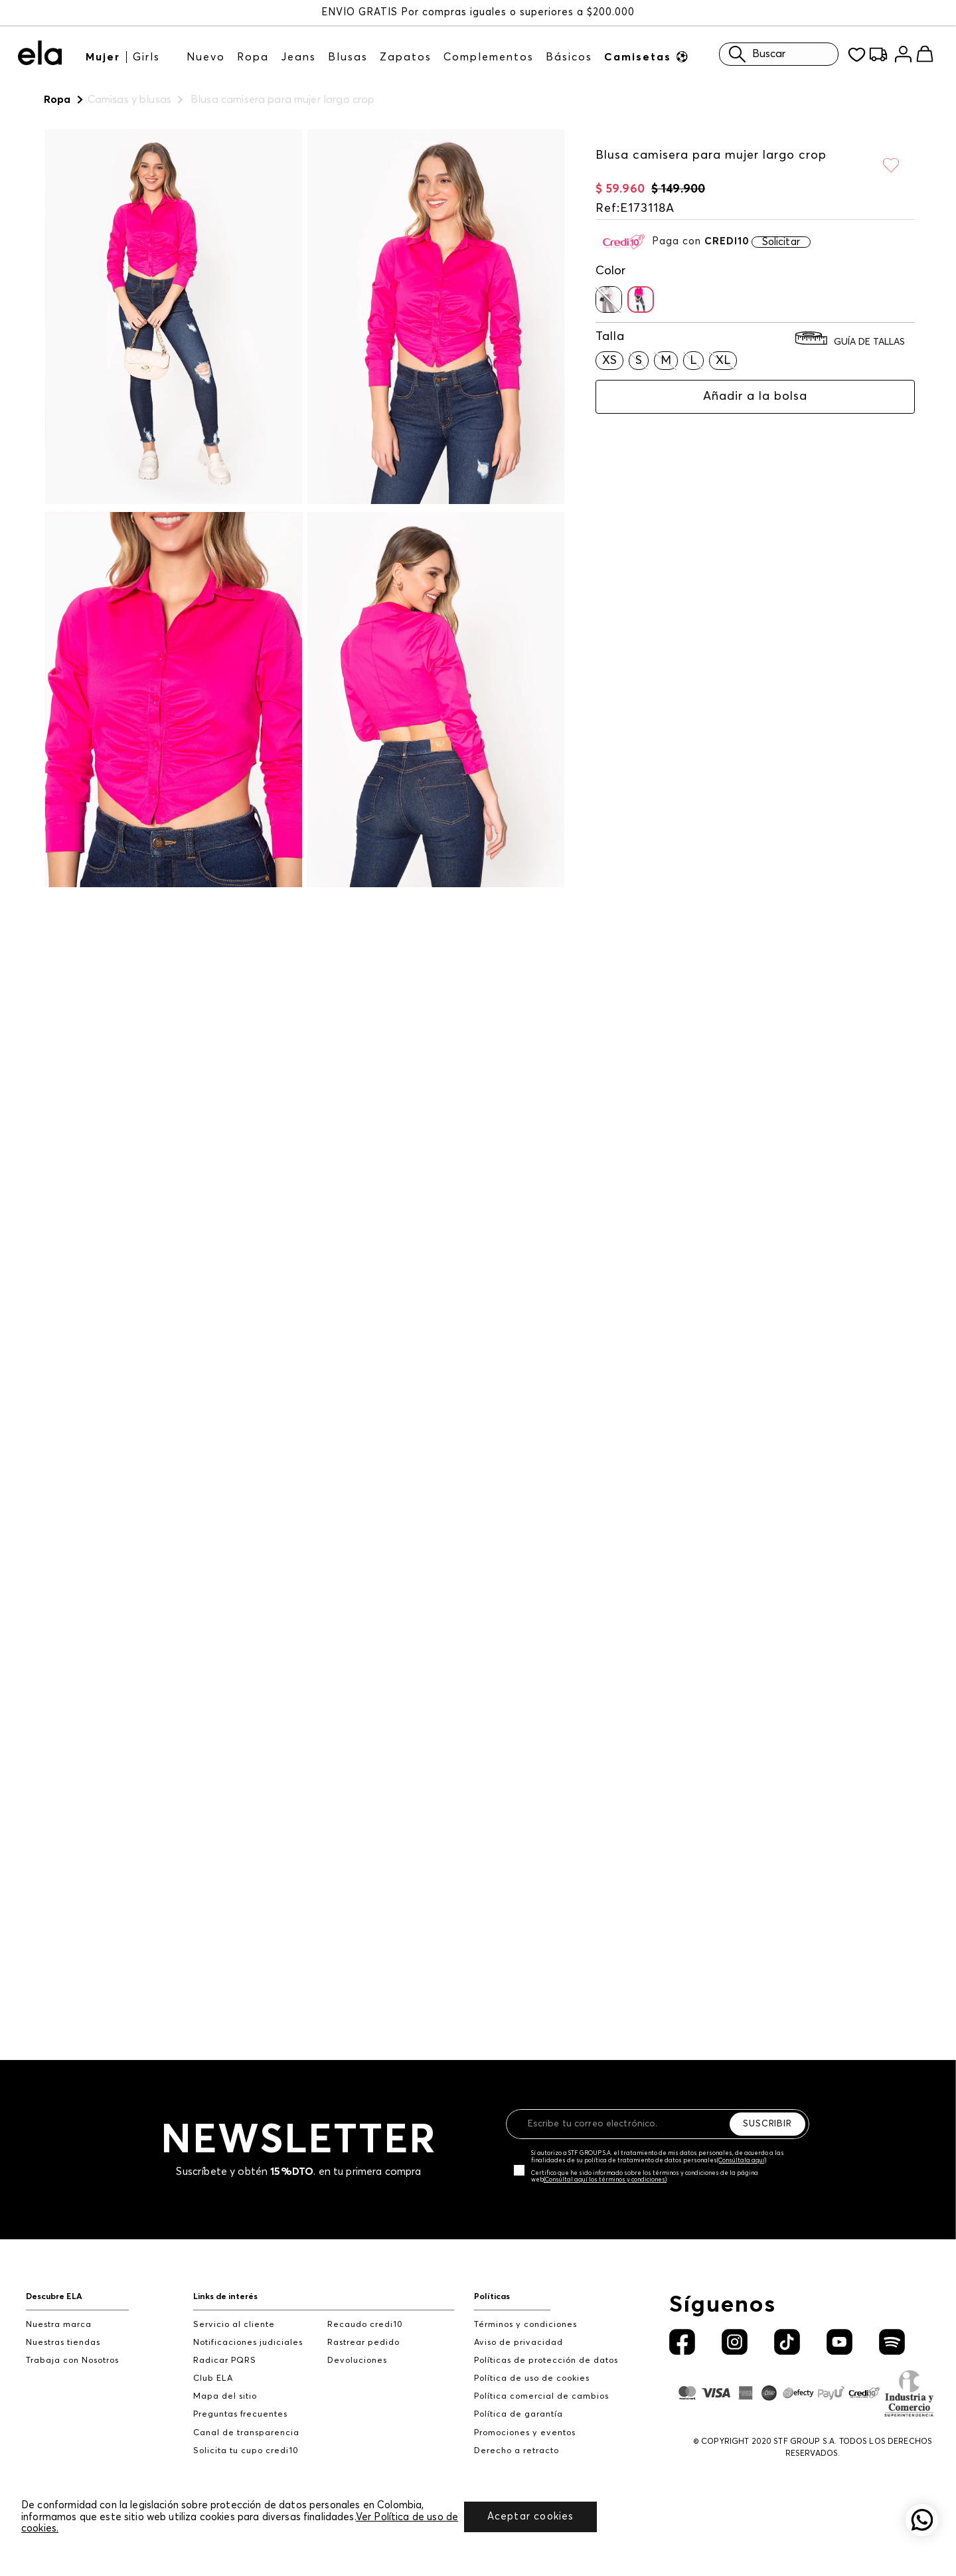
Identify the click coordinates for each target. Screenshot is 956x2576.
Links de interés (225, 2282)
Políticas (492, 2282)
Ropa (253, 56)
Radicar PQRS (224, 2347)
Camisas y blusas (129, 99)
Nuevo (206, 56)
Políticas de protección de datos (546, 2347)
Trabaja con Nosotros (72, 2347)
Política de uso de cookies (532, 2365)
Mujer (103, 56)
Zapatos (406, 56)
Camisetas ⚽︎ (647, 56)
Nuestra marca (59, 2311)
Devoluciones (357, 2347)
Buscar (753, 53)
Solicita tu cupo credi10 (246, 2437)
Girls (146, 56)
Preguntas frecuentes (240, 2401)
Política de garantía (518, 2401)
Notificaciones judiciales (248, 2329)
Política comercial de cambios (541, 2383)
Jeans (298, 56)
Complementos (488, 56)
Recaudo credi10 (365, 2311)
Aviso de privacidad (518, 2329)
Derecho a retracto (516, 2437)
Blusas (348, 56)
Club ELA (213, 2365)
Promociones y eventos (525, 2419)
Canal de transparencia (246, 2419)
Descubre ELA (54, 2282)
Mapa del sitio (225, 2383)
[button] (609, 285)
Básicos (569, 56)
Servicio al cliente (234, 2311)
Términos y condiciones (525, 2311)
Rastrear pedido (363, 2329)
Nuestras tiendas (63, 2329)
